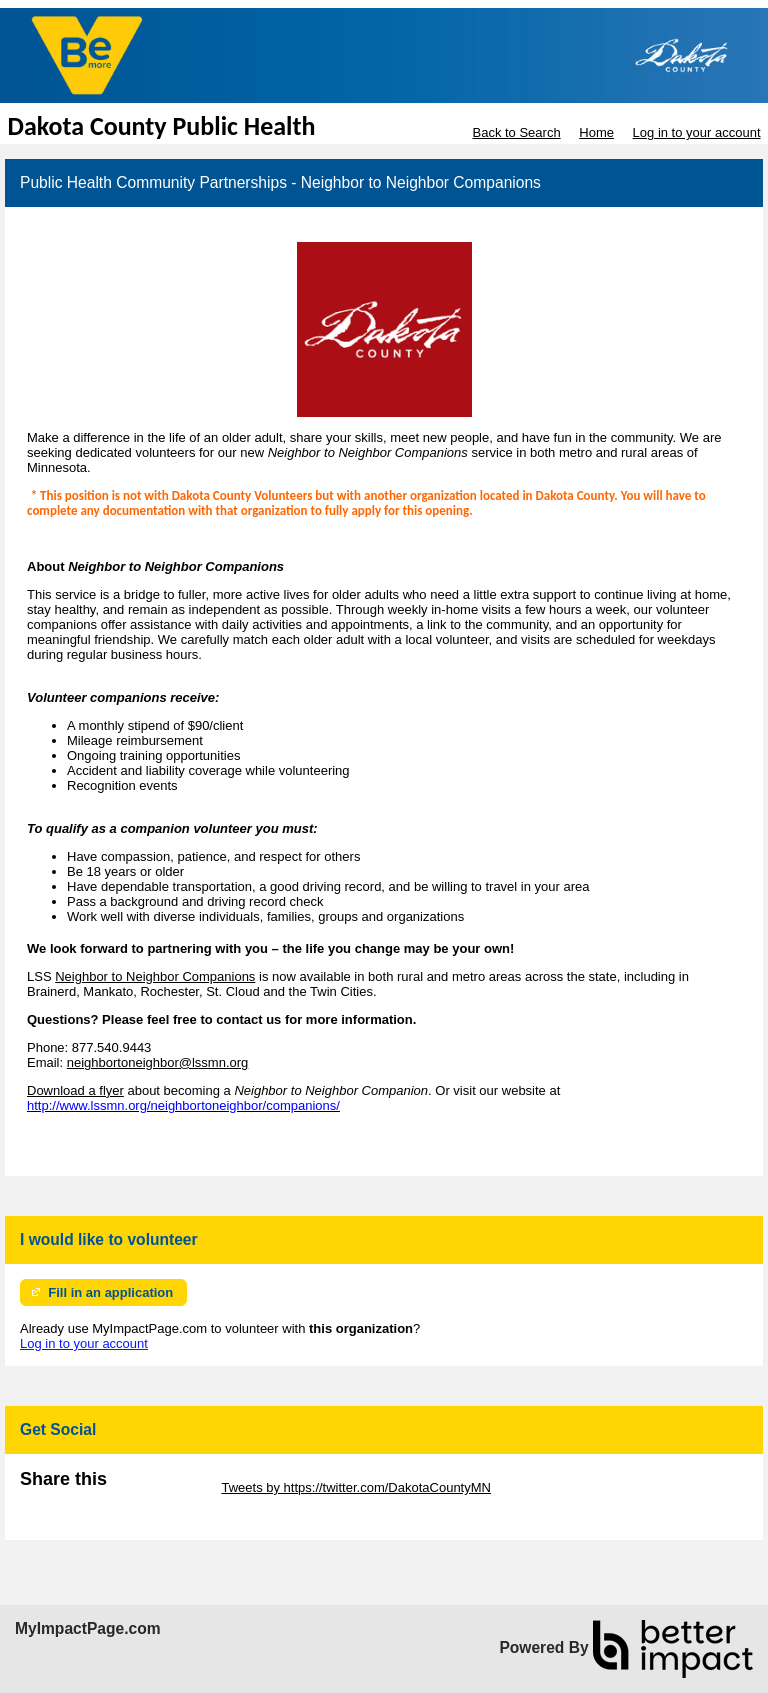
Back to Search (516, 132)
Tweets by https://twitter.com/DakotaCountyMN (356, 1487)
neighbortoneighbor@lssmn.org (158, 1062)
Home (596, 132)
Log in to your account (697, 132)
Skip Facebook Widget (85, 1502)
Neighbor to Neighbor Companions (155, 976)
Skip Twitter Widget (162, 1487)
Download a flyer (75, 1090)
